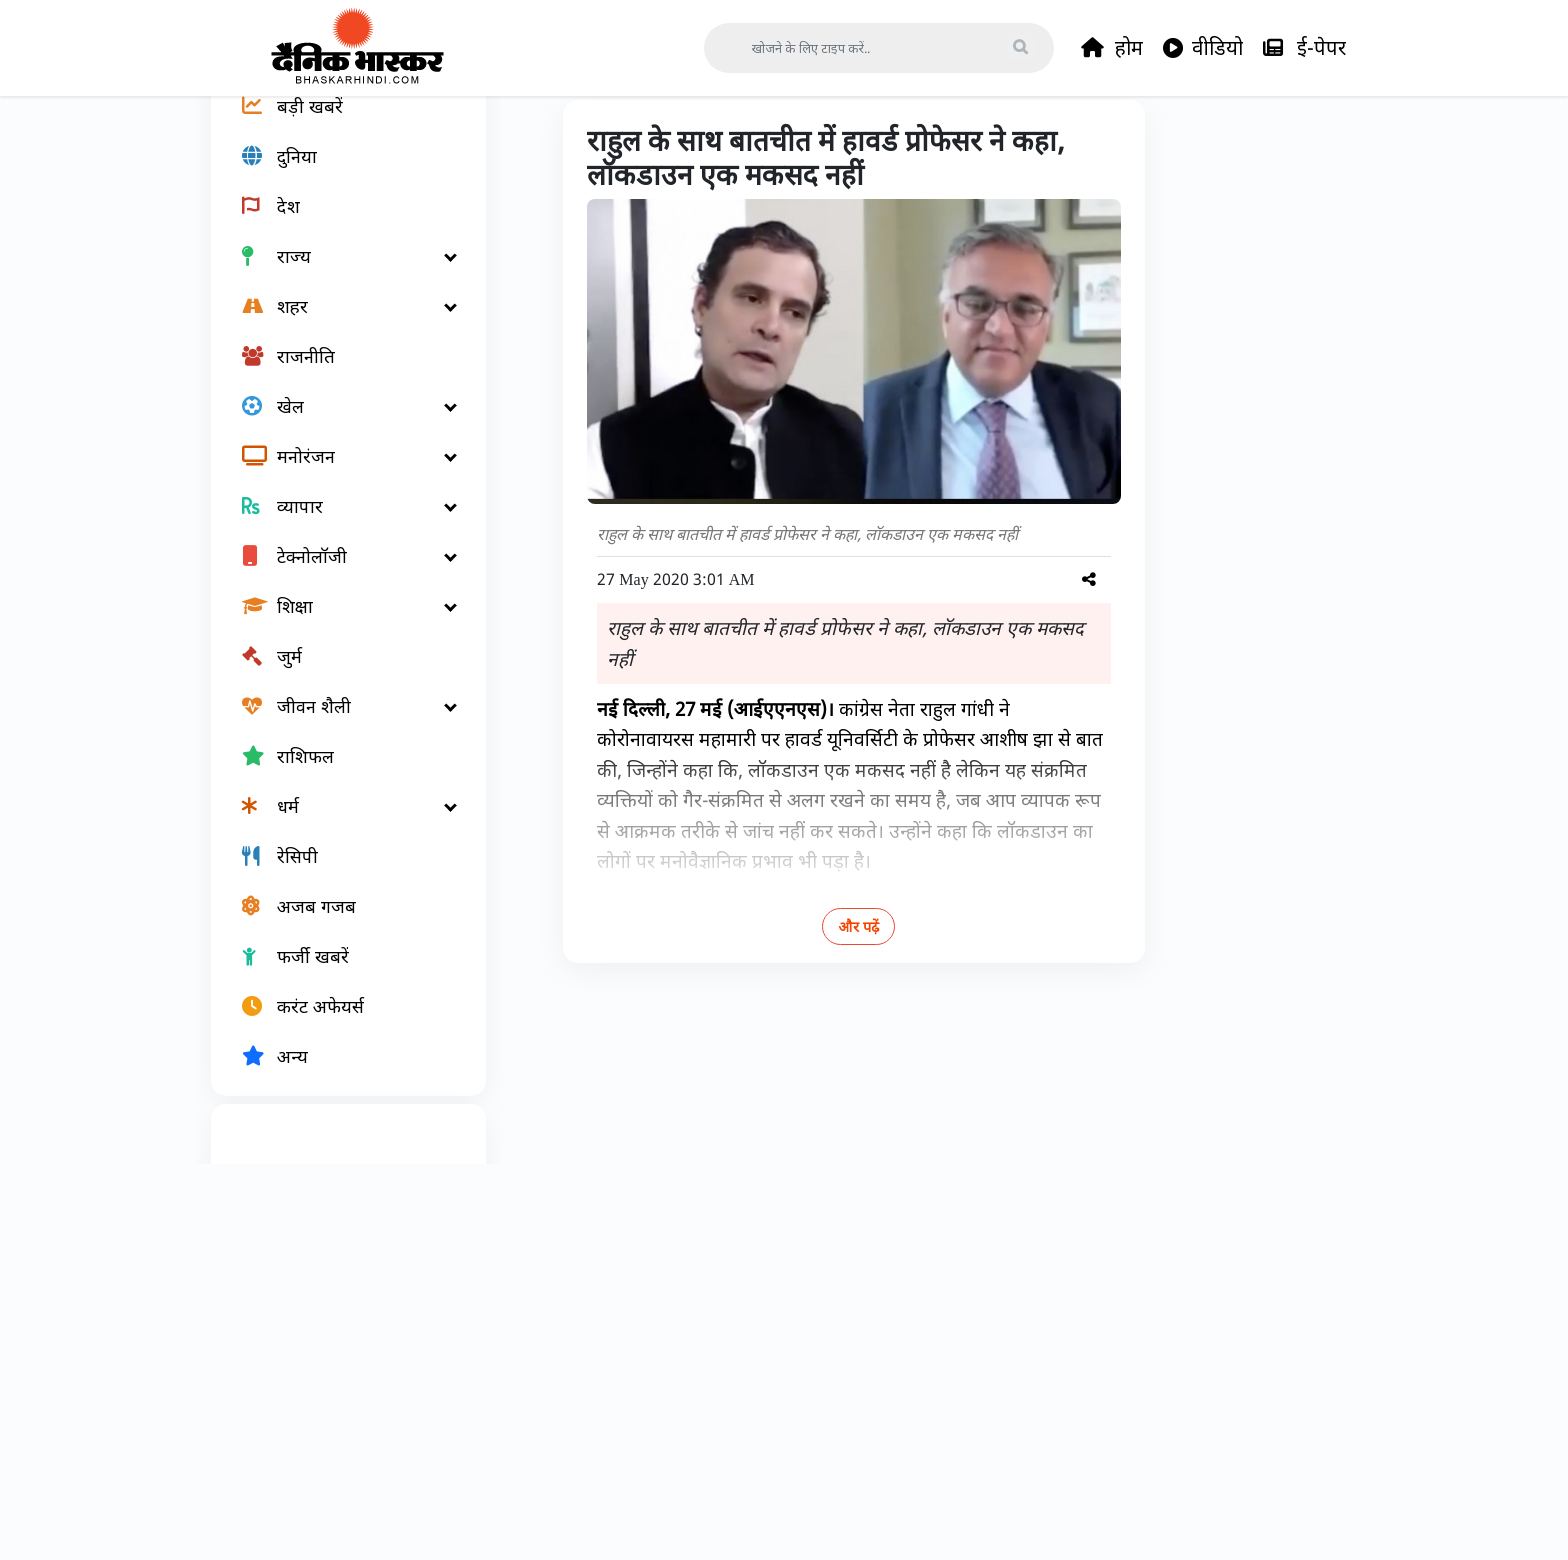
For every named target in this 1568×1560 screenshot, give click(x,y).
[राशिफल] (337, 826)
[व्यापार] (337, 576)
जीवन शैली (610, 142)
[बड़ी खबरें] (337, 176)
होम (1112, 48)
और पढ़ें (794, 996)
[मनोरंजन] (337, 526)
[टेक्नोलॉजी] (337, 626)
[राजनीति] (337, 426)
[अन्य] (337, 1126)
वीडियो (1203, 48)
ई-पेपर (1304, 48)
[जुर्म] (337, 726)
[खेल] (337, 476)
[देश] (337, 276)
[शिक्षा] (337, 676)
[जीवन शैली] (337, 776)
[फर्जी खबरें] (337, 1026)
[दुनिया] (337, 226)
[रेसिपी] (337, 926)
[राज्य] (337, 326)
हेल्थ (684, 142)
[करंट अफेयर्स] (337, 1076)
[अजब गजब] (337, 976)
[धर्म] (337, 876)
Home (529, 142)
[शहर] (337, 376)
